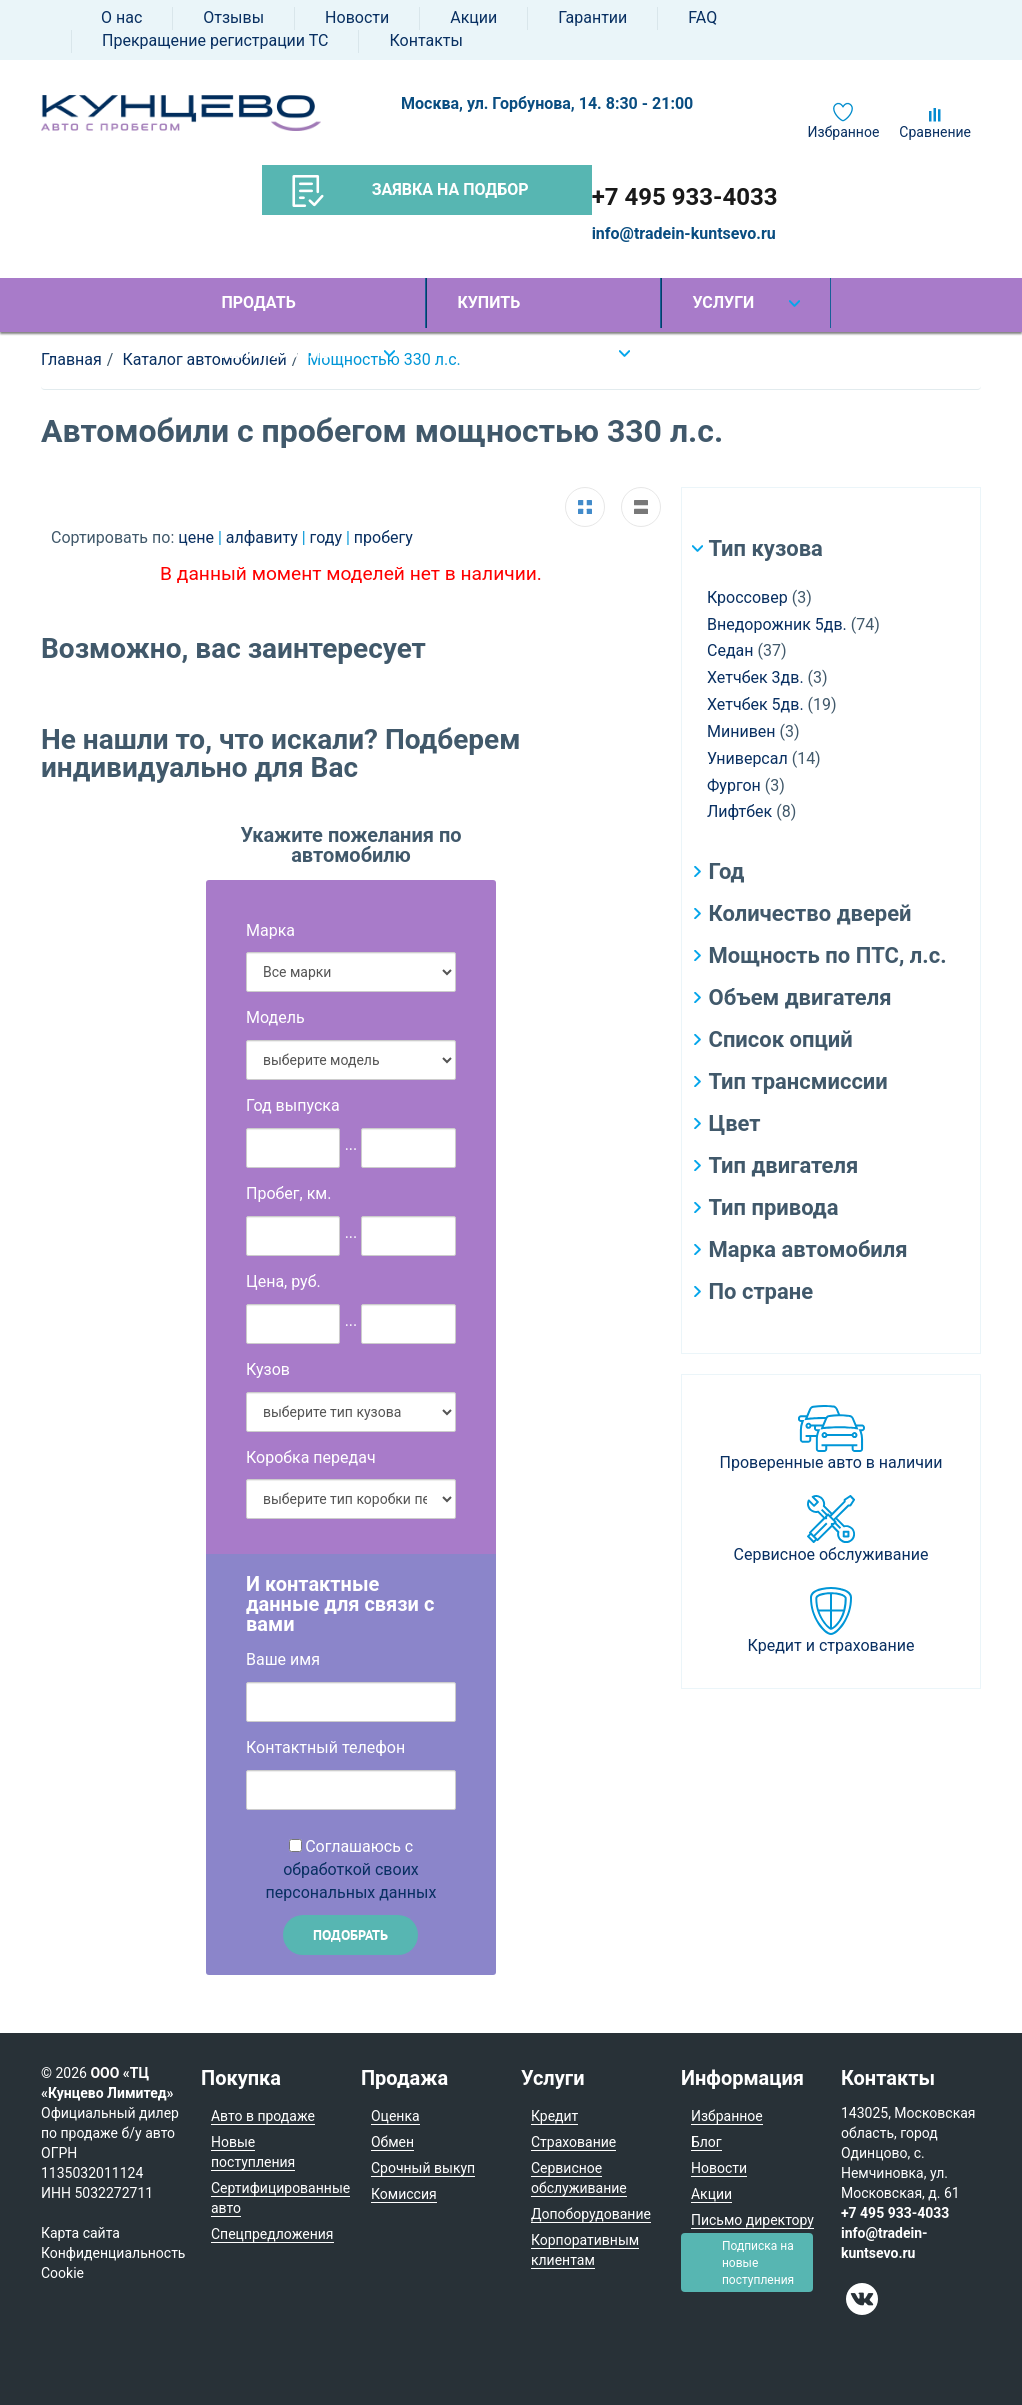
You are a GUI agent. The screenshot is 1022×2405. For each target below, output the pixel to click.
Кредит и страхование (831, 1645)
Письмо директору (752, 2220)
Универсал (747, 758)
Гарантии (592, 17)
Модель (275, 1017)
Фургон (734, 785)
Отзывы (233, 17)
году (328, 537)
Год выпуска (293, 1105)
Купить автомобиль (511, 310)
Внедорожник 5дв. (777, 624)
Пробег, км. (288, 1193)
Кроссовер (747, 597)
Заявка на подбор (410, 191)
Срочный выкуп (423, 2168)
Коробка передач (311, 1457)
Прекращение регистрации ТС (215, 40)
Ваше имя (283, 1659)
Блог (706, 2142)
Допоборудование (591, 2214)
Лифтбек (739, 811)
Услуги (723, 302)
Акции (473, 17)
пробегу (383, 537)
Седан (730, 650)
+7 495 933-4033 (685, 197)
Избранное (844, 132)
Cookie (62, 2273)
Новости (357, 17)
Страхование (573, 2142)
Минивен (741, 731)
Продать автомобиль (275, 310)
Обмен (392, 2142)
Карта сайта (80, 2233)
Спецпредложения (272, 2234)
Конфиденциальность (113, 2253)
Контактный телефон (325, 1747)
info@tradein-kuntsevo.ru (684, 233)
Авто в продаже (263, 2116)
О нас (121, 17)
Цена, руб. (283, 1281)
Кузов (268, 1369)
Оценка (395, 2116)
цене (198, 537)
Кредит (554, 2116)
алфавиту (264, 537)
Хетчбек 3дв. (755, 677)
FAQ (702, 17)
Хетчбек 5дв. (755, 704)
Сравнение (935, 132)
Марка (270, 930)
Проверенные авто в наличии (831, 1462)
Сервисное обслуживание (831, 1554)
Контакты (425, 40)
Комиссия (404, 2194)
